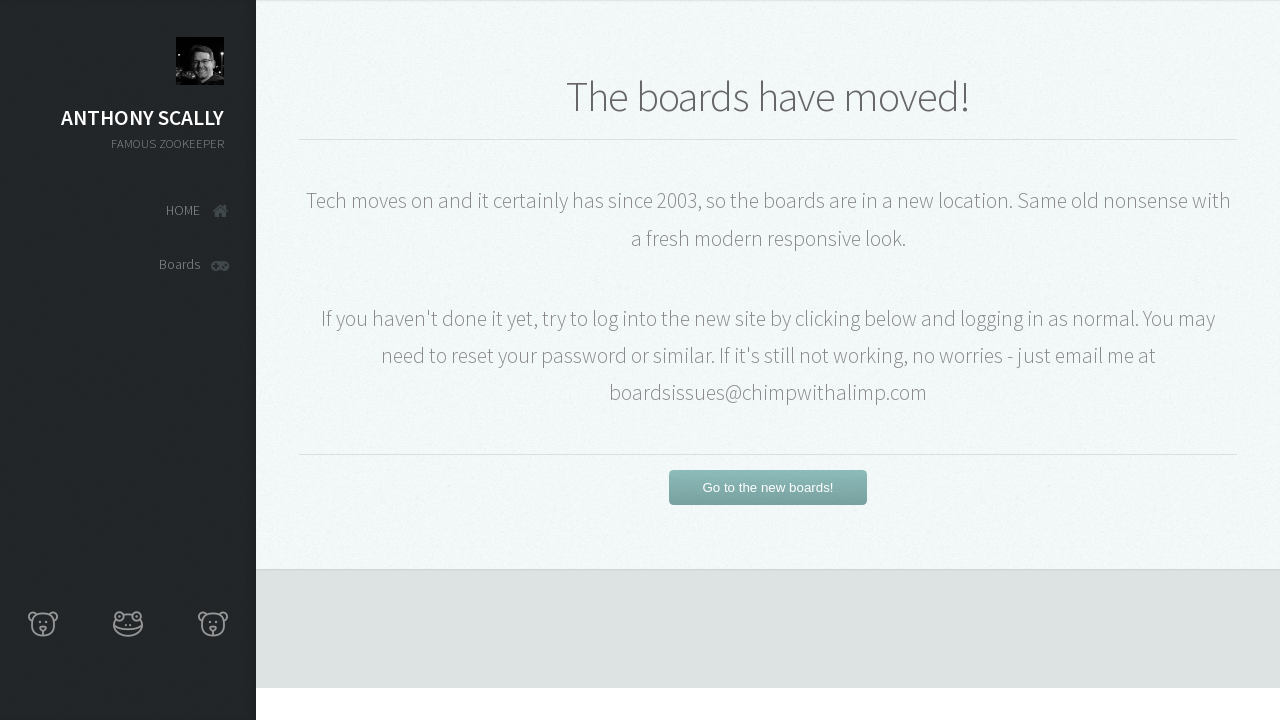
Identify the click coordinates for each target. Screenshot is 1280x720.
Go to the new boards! (767, 487)
